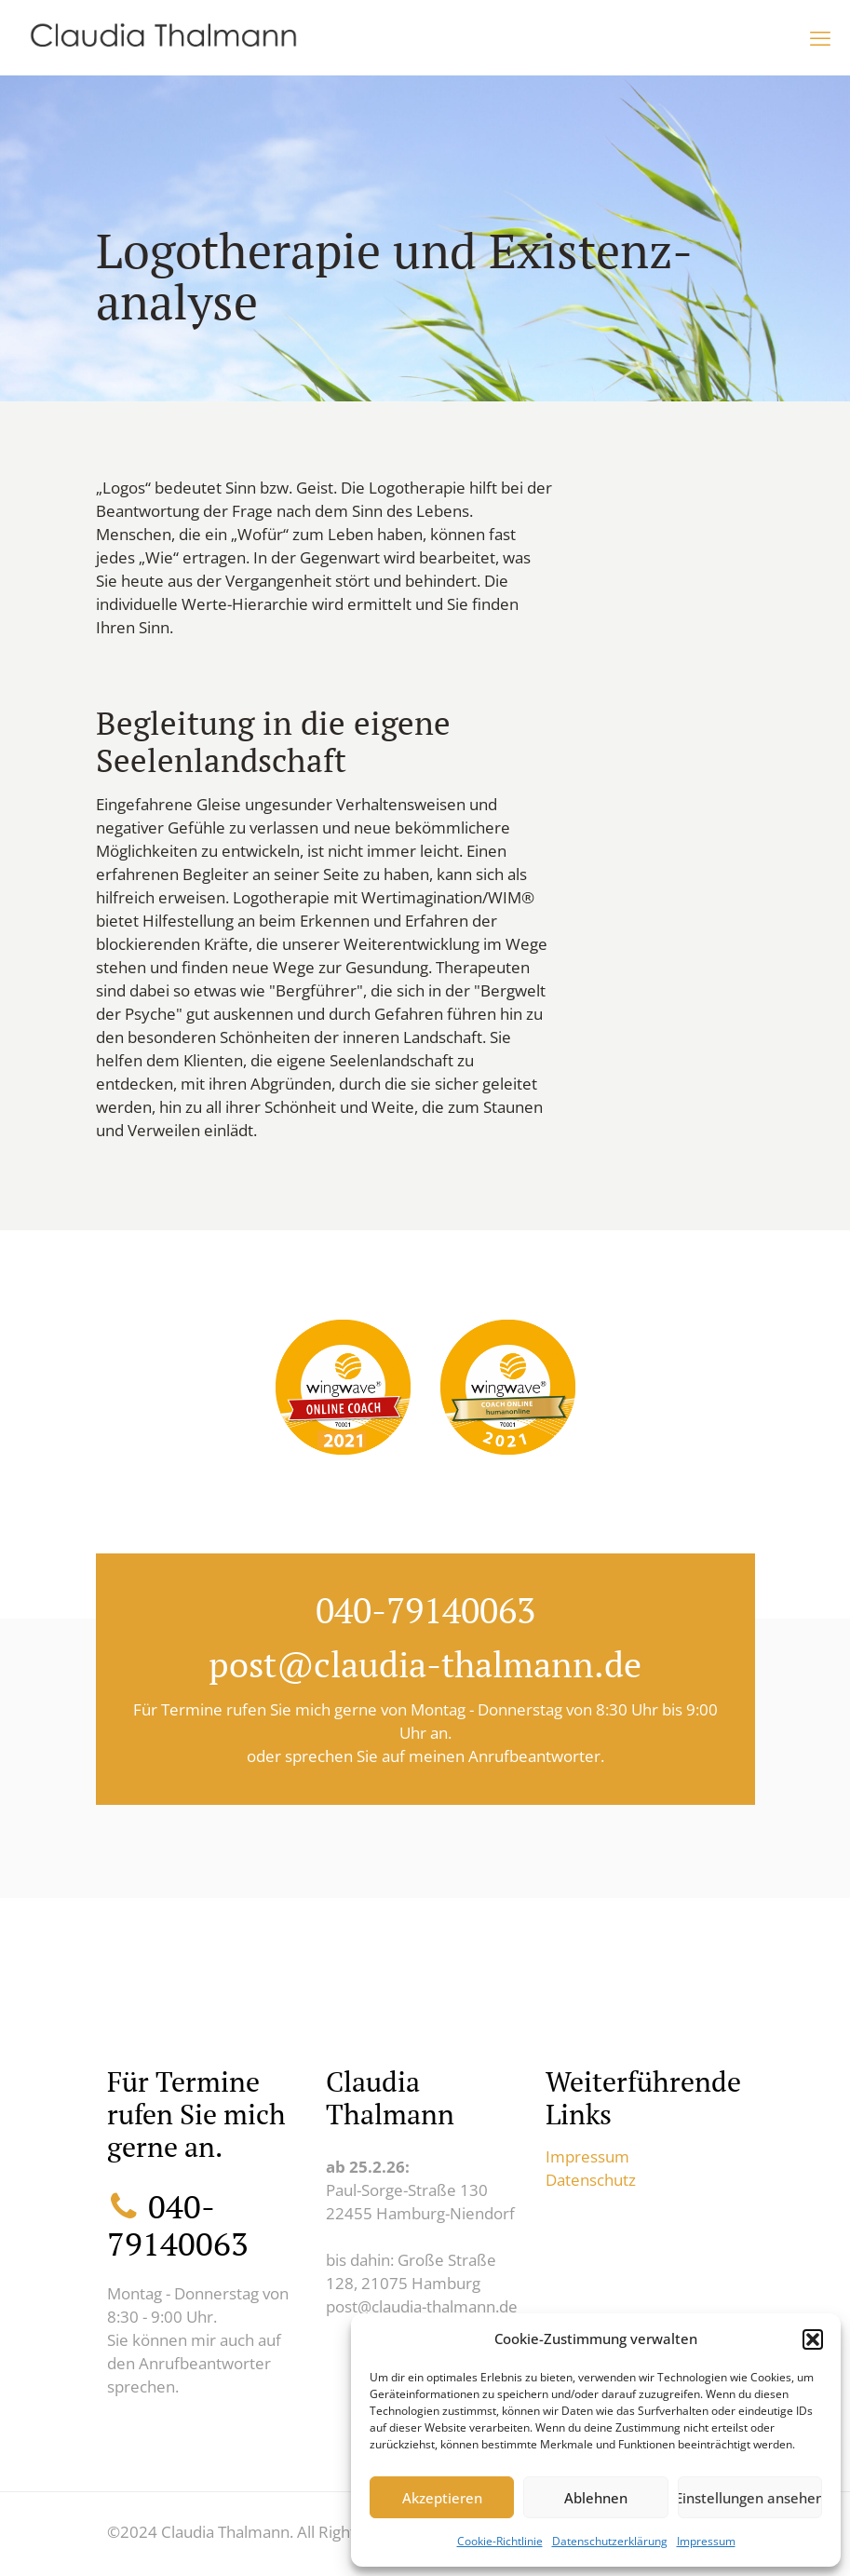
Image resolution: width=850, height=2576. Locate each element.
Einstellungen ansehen (750, 2497)
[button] (812, 2339)
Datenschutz (591, 2179)
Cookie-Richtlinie (500, 2541)
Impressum (706, 2541)
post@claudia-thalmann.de (425, 1664)
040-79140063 (425, 1610)
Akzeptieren (442, 2497)
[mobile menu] (820, 37)
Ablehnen (595, 2497)
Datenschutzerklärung (610, 2541)
